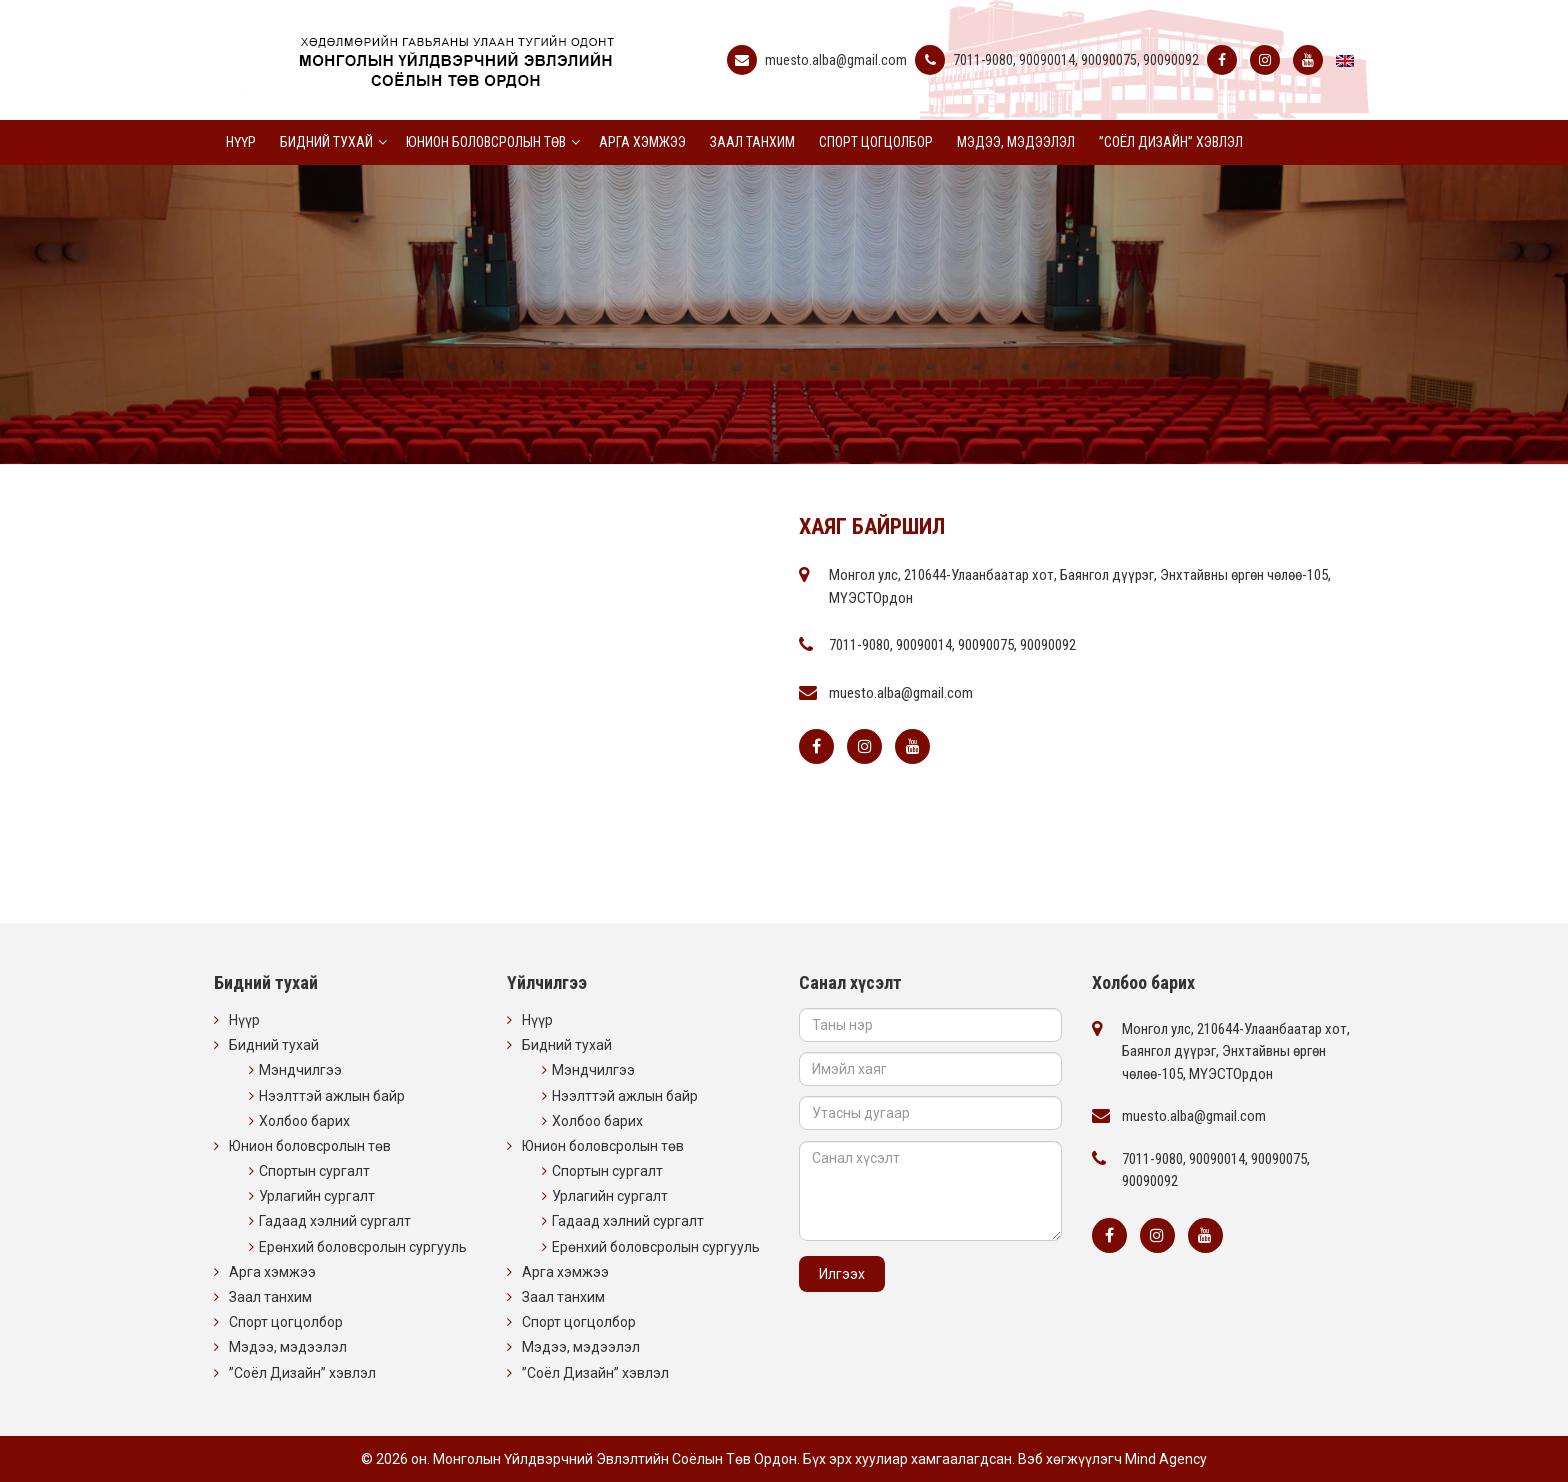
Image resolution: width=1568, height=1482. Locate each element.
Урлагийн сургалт (317, 1196)
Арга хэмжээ (642, 142)
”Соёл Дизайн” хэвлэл (1171, 142)
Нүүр (241, 142)
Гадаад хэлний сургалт (335, 1221)
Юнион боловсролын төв (486, 142)
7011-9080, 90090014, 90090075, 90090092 (1076, 60)
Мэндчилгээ (300, 1070)
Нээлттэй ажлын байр (332, 1096)
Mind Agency (1166, 1459)
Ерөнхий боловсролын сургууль (363, 1247)
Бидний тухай (326, 142)
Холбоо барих (304, 1121)
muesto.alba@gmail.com (836, 60)
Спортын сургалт (314, 1171)
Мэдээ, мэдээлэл (1016, 142)
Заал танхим (752, 142)
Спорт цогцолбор (876, 142)
